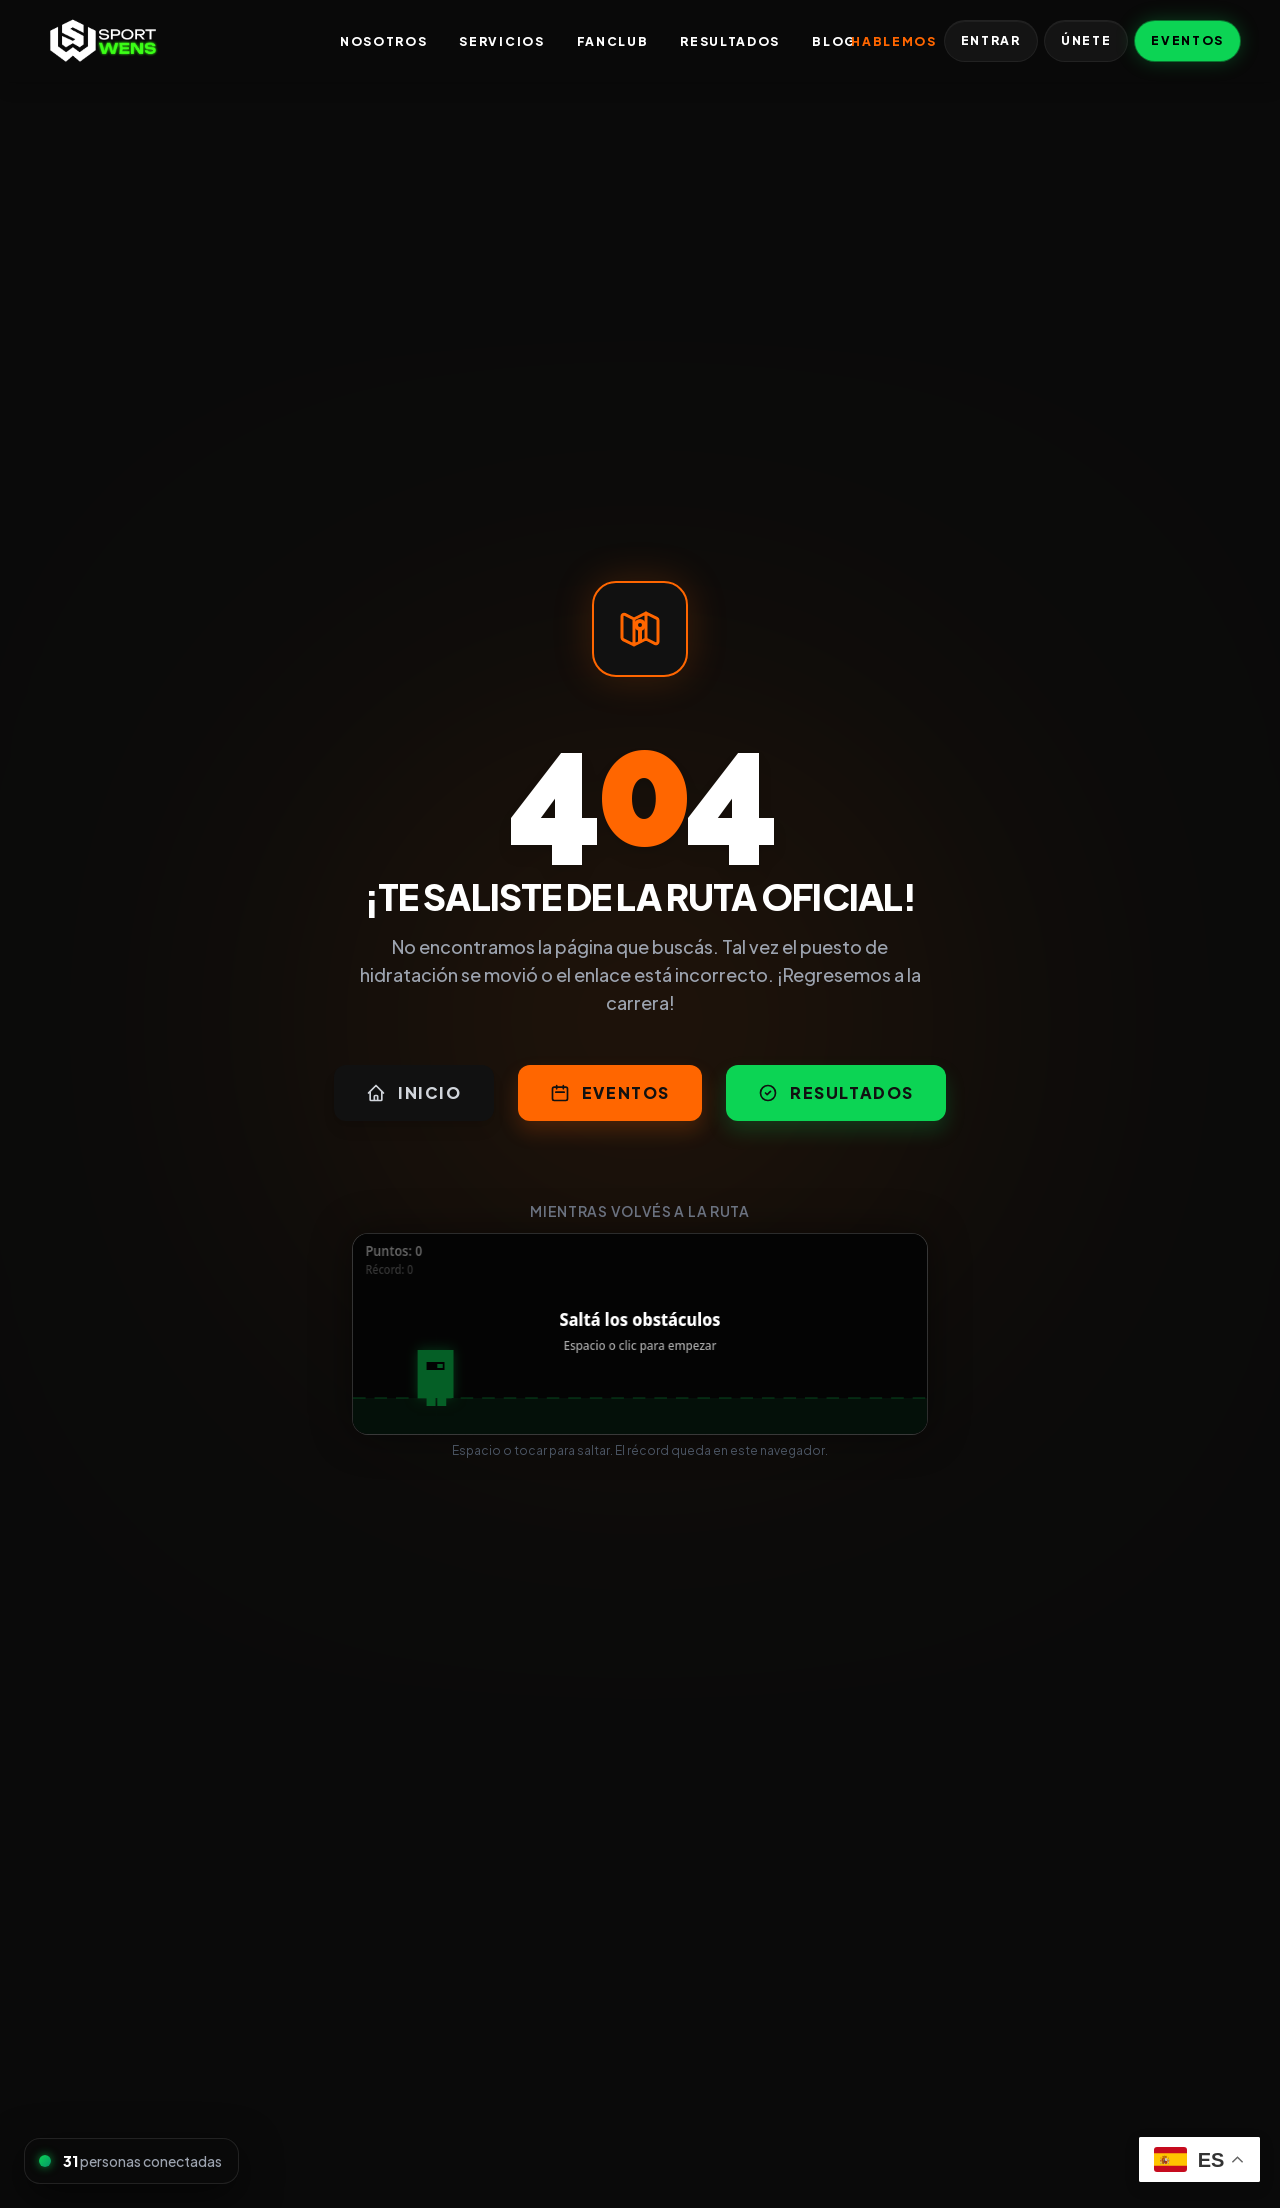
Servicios (501, 41)
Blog (834, 41)
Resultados (730, 41)
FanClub (613, 41)
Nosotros (383, 41)
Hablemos (893, 41)
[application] (640, 1334)
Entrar (991, 40)
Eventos (1187, 40)
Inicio (414, 1092)
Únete (1086, 40)
